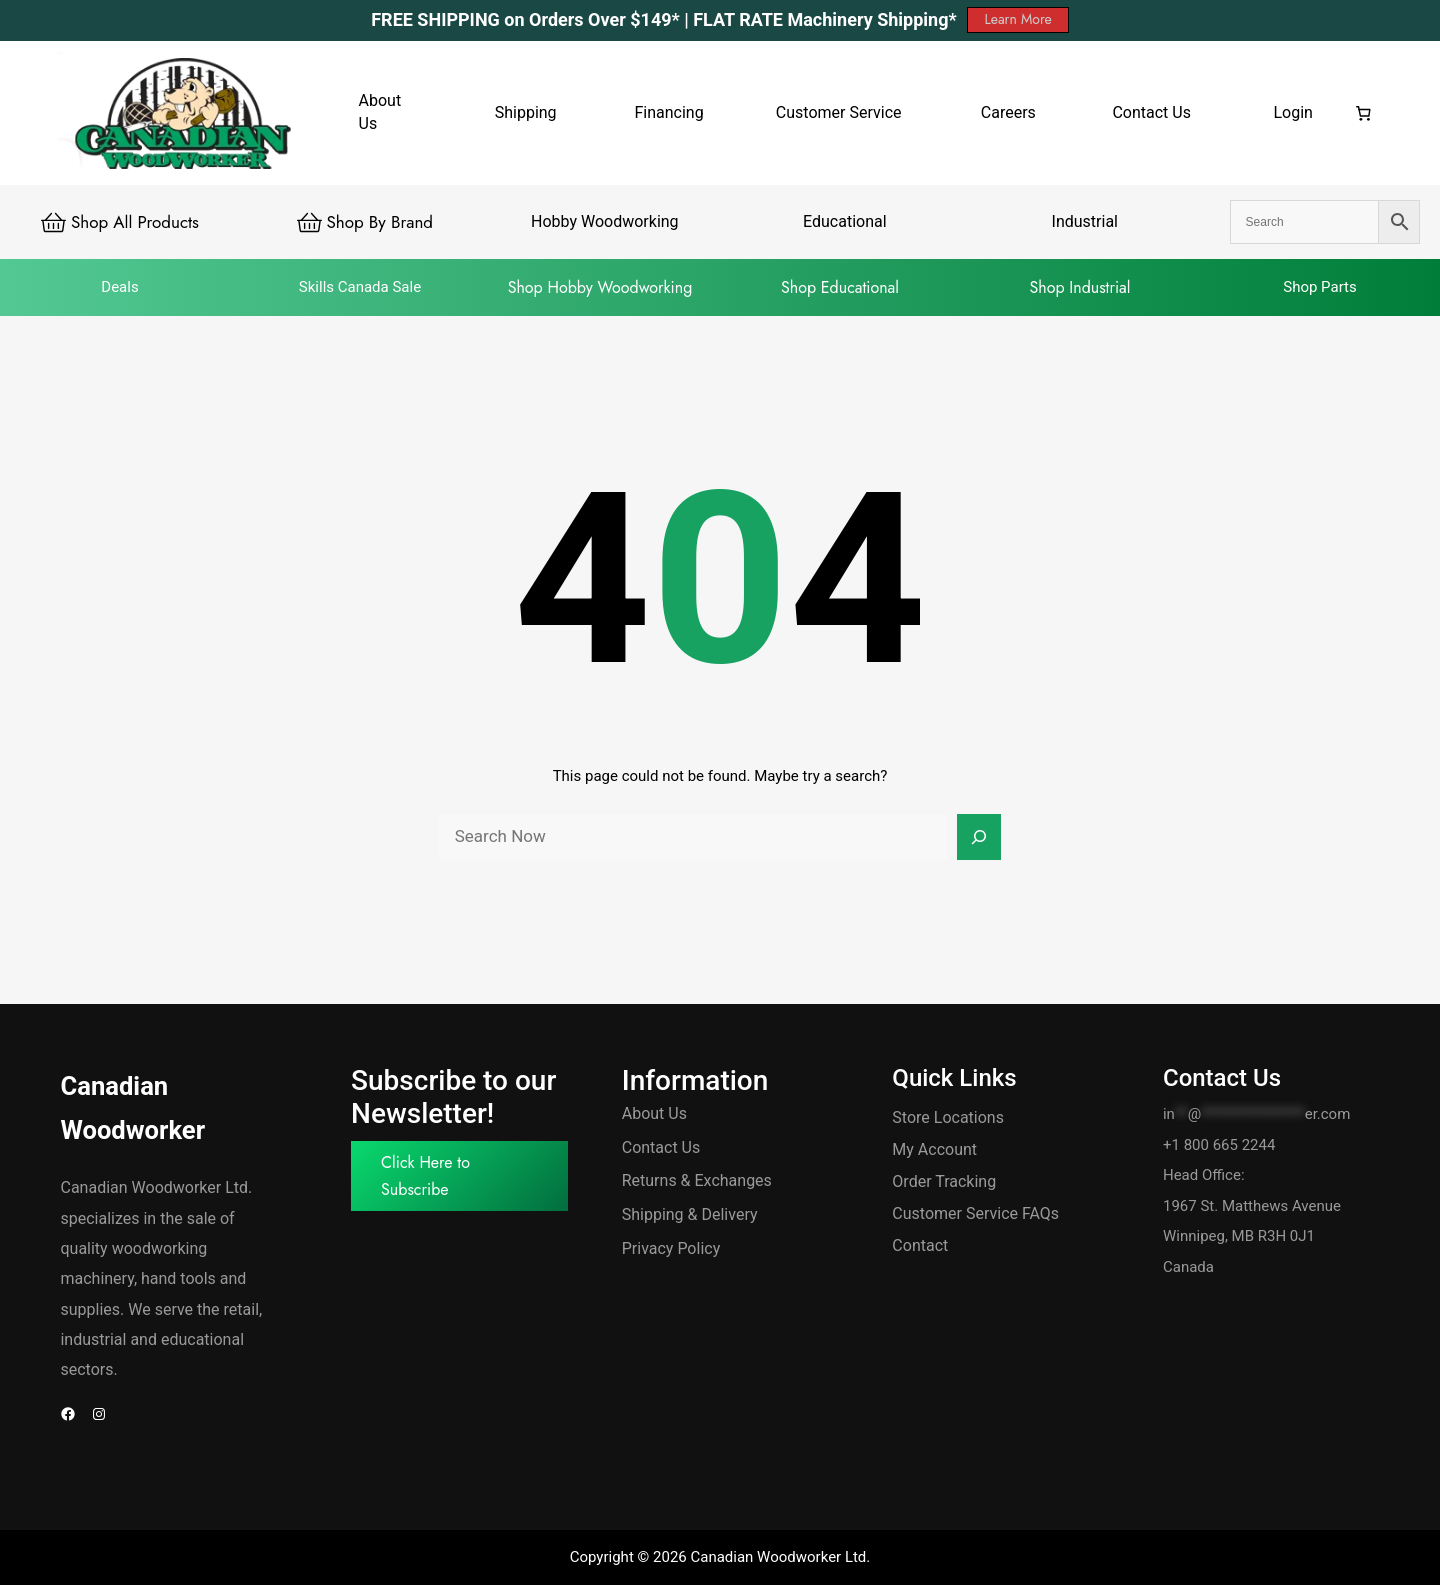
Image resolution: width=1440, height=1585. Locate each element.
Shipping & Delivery (690, 1214)
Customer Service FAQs (975, 1213)
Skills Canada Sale (360, 287)
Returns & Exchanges (697, 1180)
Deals (119, 287)
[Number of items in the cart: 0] (1364, 113)
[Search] (979, 837)
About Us (654, 1113)
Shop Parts (1320, 287)
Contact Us (661, 1147)
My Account (934, 1149)
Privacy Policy (671, 1248)
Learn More (1017, 19)
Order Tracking (944, 1181)
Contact (920, 1245)
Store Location (943, 1117)
